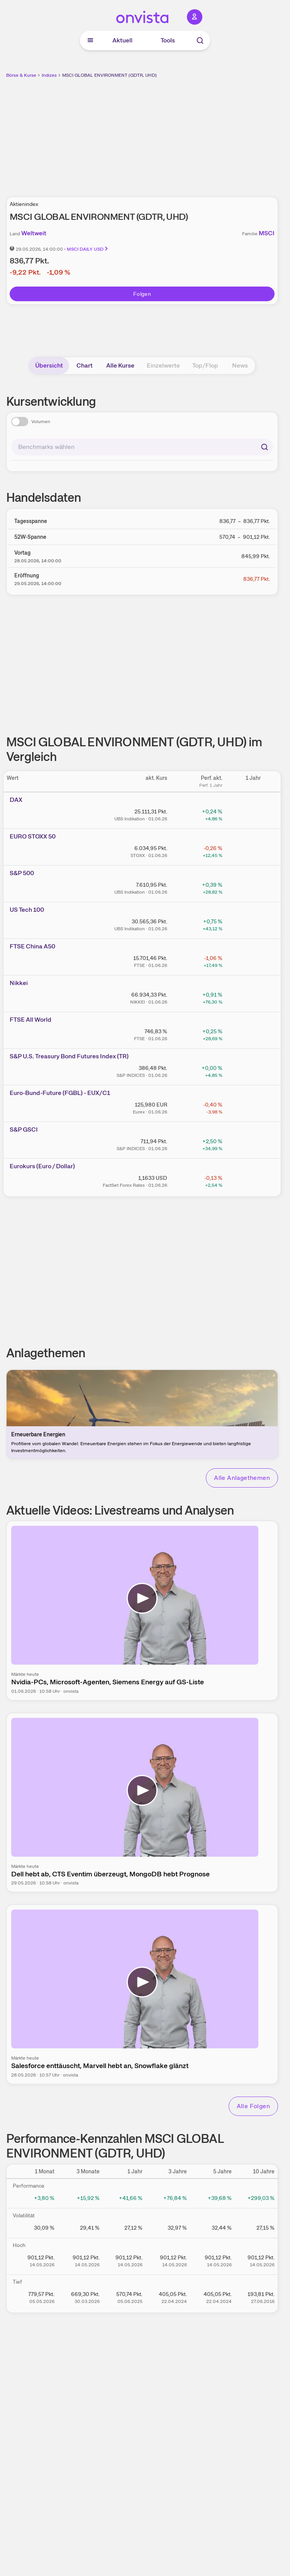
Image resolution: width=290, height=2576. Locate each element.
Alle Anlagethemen (242, 1478)
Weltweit (33, 233)
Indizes (49, 75)
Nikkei (19, 983)
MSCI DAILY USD (88, 249)
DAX (16, 800)
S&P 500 (22, 873)
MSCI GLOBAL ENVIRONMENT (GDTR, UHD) (109, 75)
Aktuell (122, 40)
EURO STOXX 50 (33, 836)
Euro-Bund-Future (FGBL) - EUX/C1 (60, 1093)
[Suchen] (264, 447)
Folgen (142, 293)
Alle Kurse (120, 365)
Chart (84, 365)
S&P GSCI (24, 1129)
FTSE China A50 (32, 946)
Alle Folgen (253, 2106)
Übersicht (49, 365)
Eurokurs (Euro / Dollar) (42, 1166)
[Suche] (200, 40)
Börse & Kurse (21, 75)
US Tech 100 (27, 910)
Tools (168, 40)
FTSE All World (30, 1020)
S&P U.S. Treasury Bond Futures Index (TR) (69, 1056)
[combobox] (142, 447)
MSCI (267, 233)
